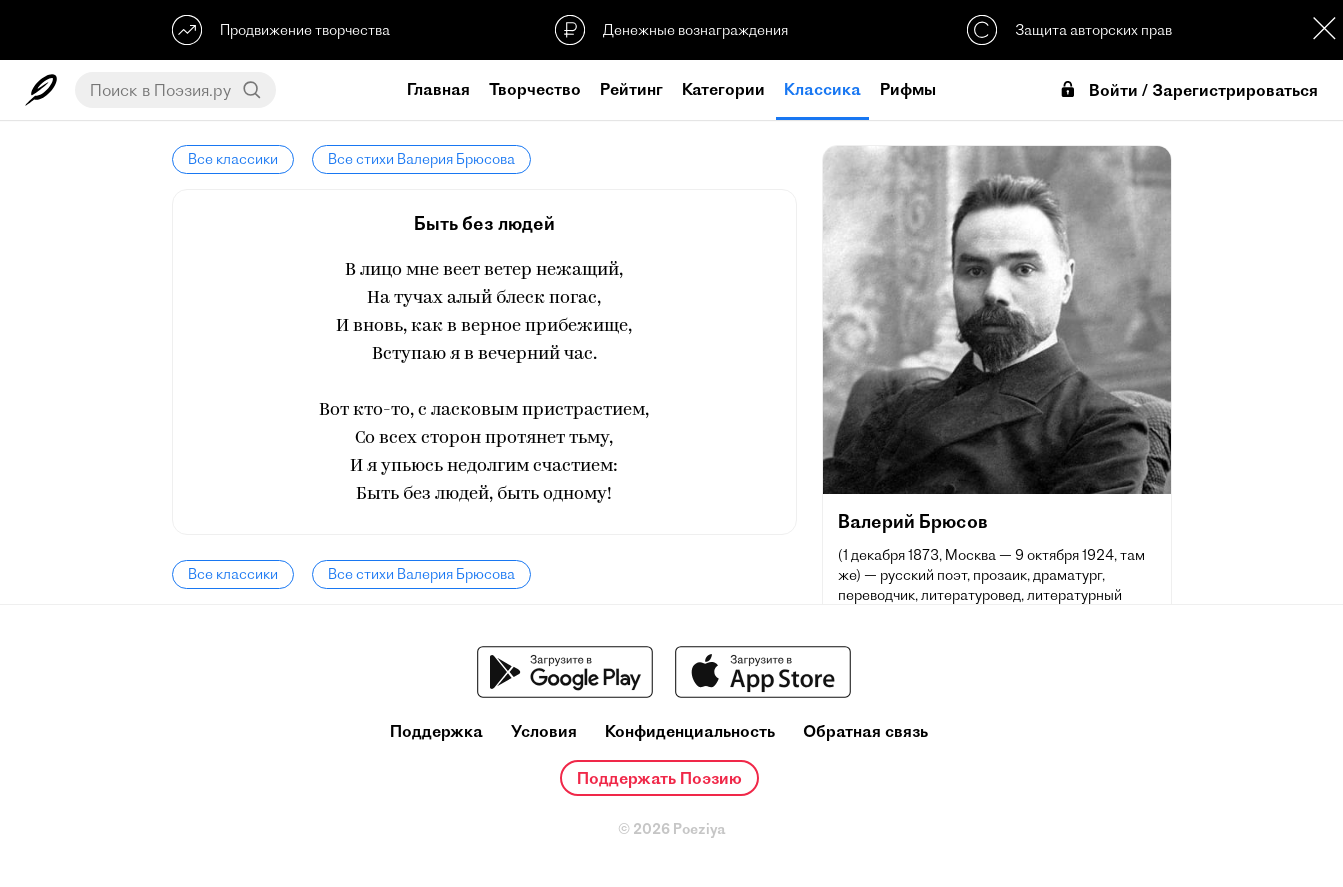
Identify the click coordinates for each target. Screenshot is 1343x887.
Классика (822, 89)
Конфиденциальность (690, 731)
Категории (723, 89)
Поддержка (436, 731)
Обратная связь (865, 731)
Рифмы (908, 89)
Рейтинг (631, 89)
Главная (438, 89)
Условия (544, 731)
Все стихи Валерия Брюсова (421, 159)
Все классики (233, 159)
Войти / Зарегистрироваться (1188, 90)
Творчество (535, 89)
